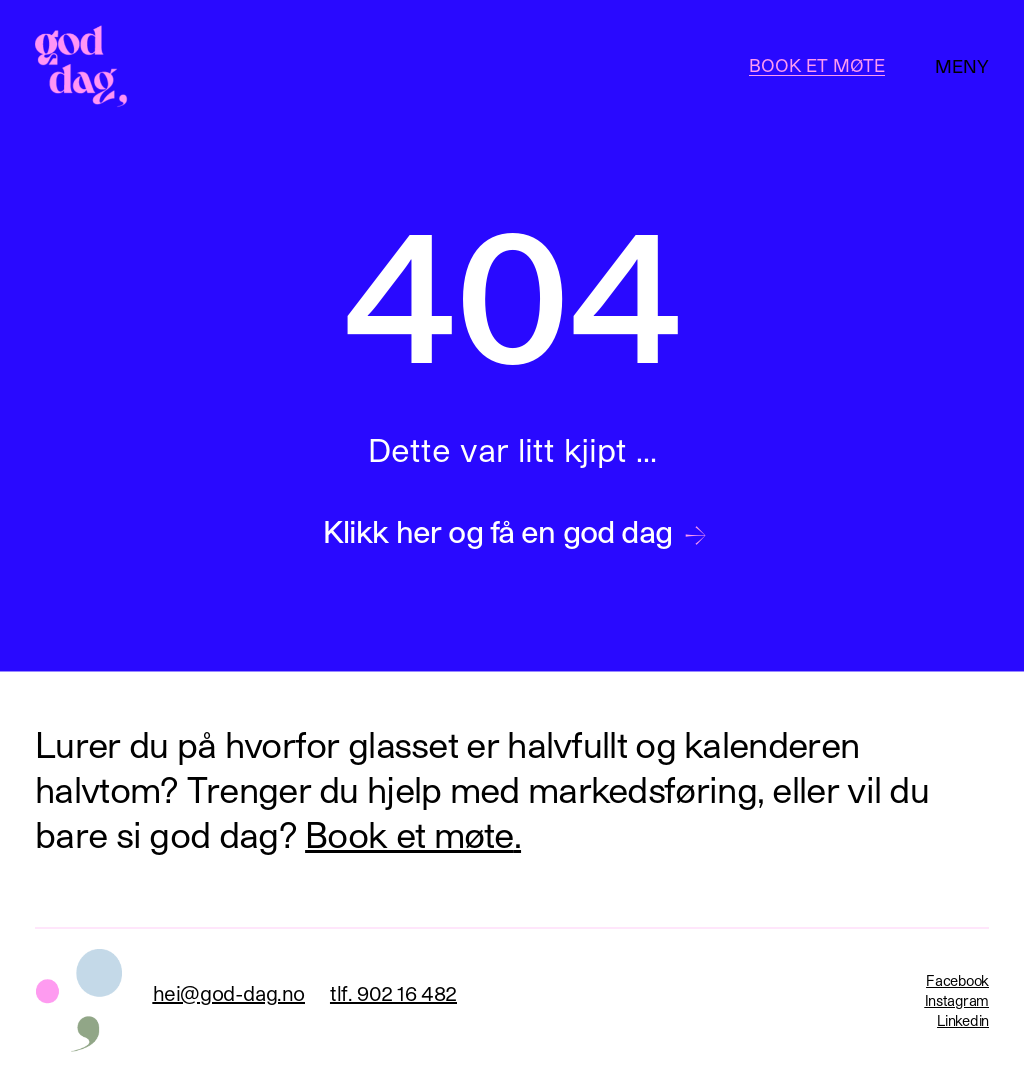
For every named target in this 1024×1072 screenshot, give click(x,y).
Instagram (957, 1000)
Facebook (957, 980)
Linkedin (963, 1020)
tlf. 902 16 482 (393, 993)
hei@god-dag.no (229, 993)
